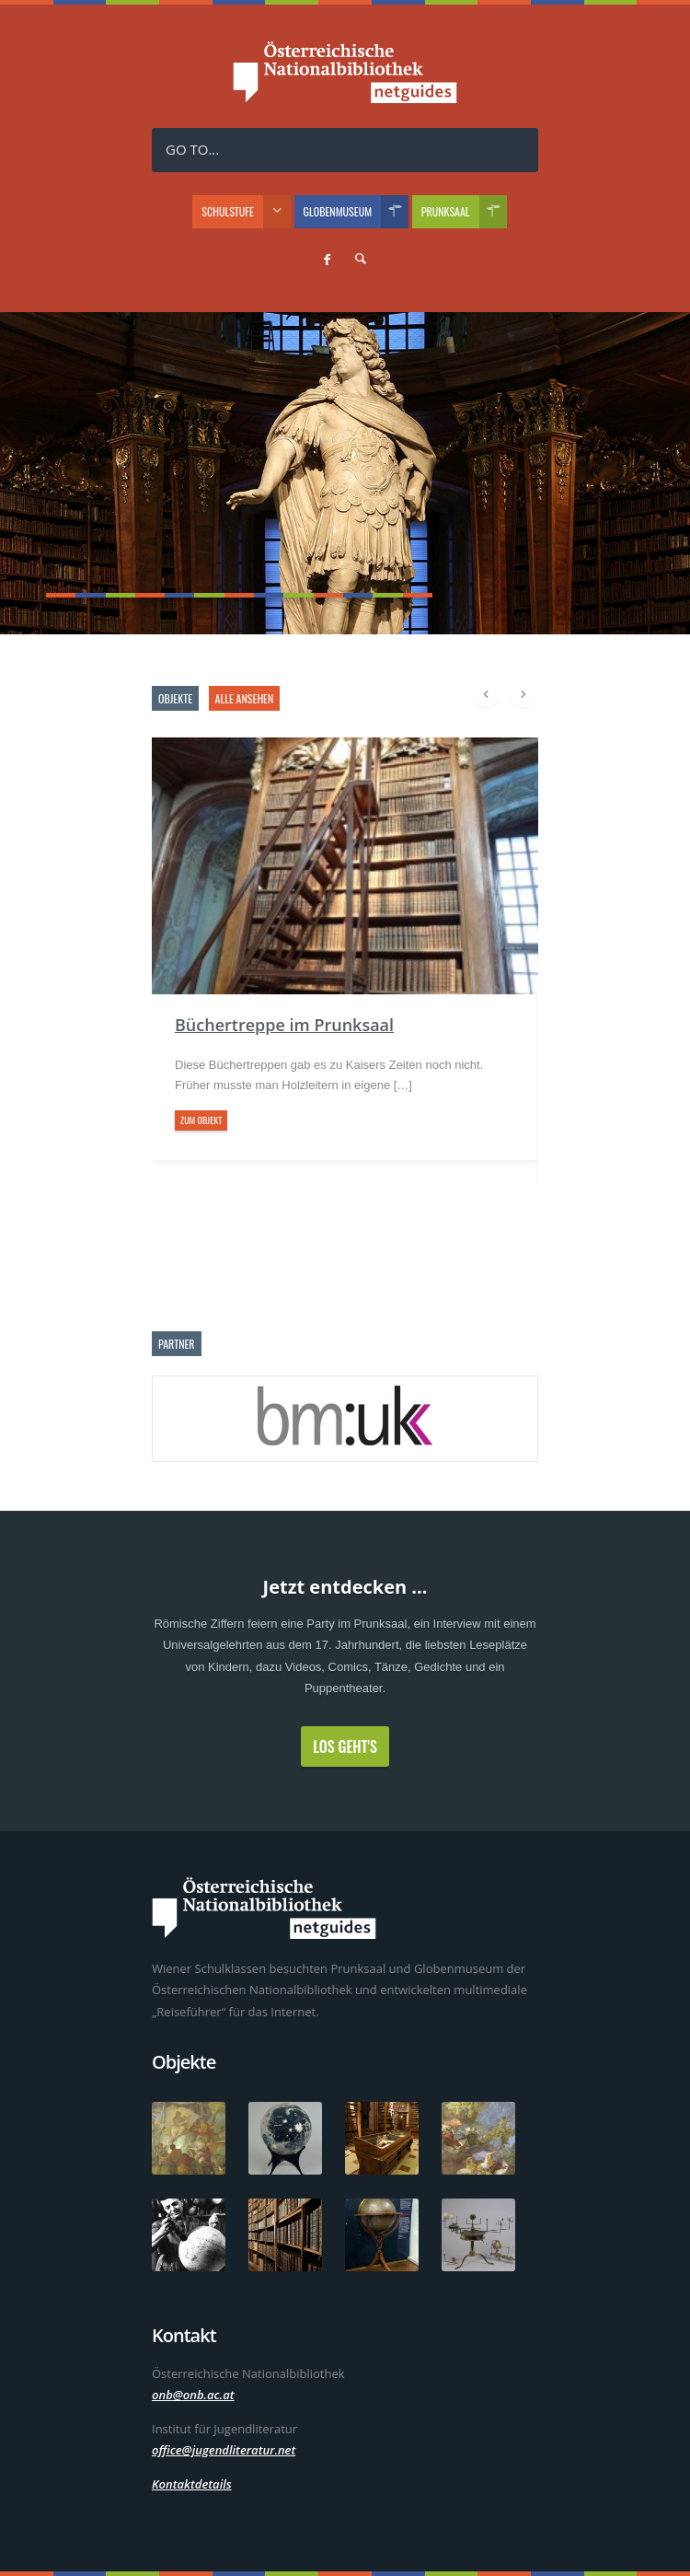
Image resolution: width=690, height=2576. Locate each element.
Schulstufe (246, 211)
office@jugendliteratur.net (223, 2450)
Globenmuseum (356, 211)
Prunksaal (464, 211)
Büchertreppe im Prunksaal (284, 1025)
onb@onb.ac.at (193, 2394)
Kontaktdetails (192, 2484)
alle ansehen (244, 698)
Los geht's (345, 1746)
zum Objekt (201, 1120)
